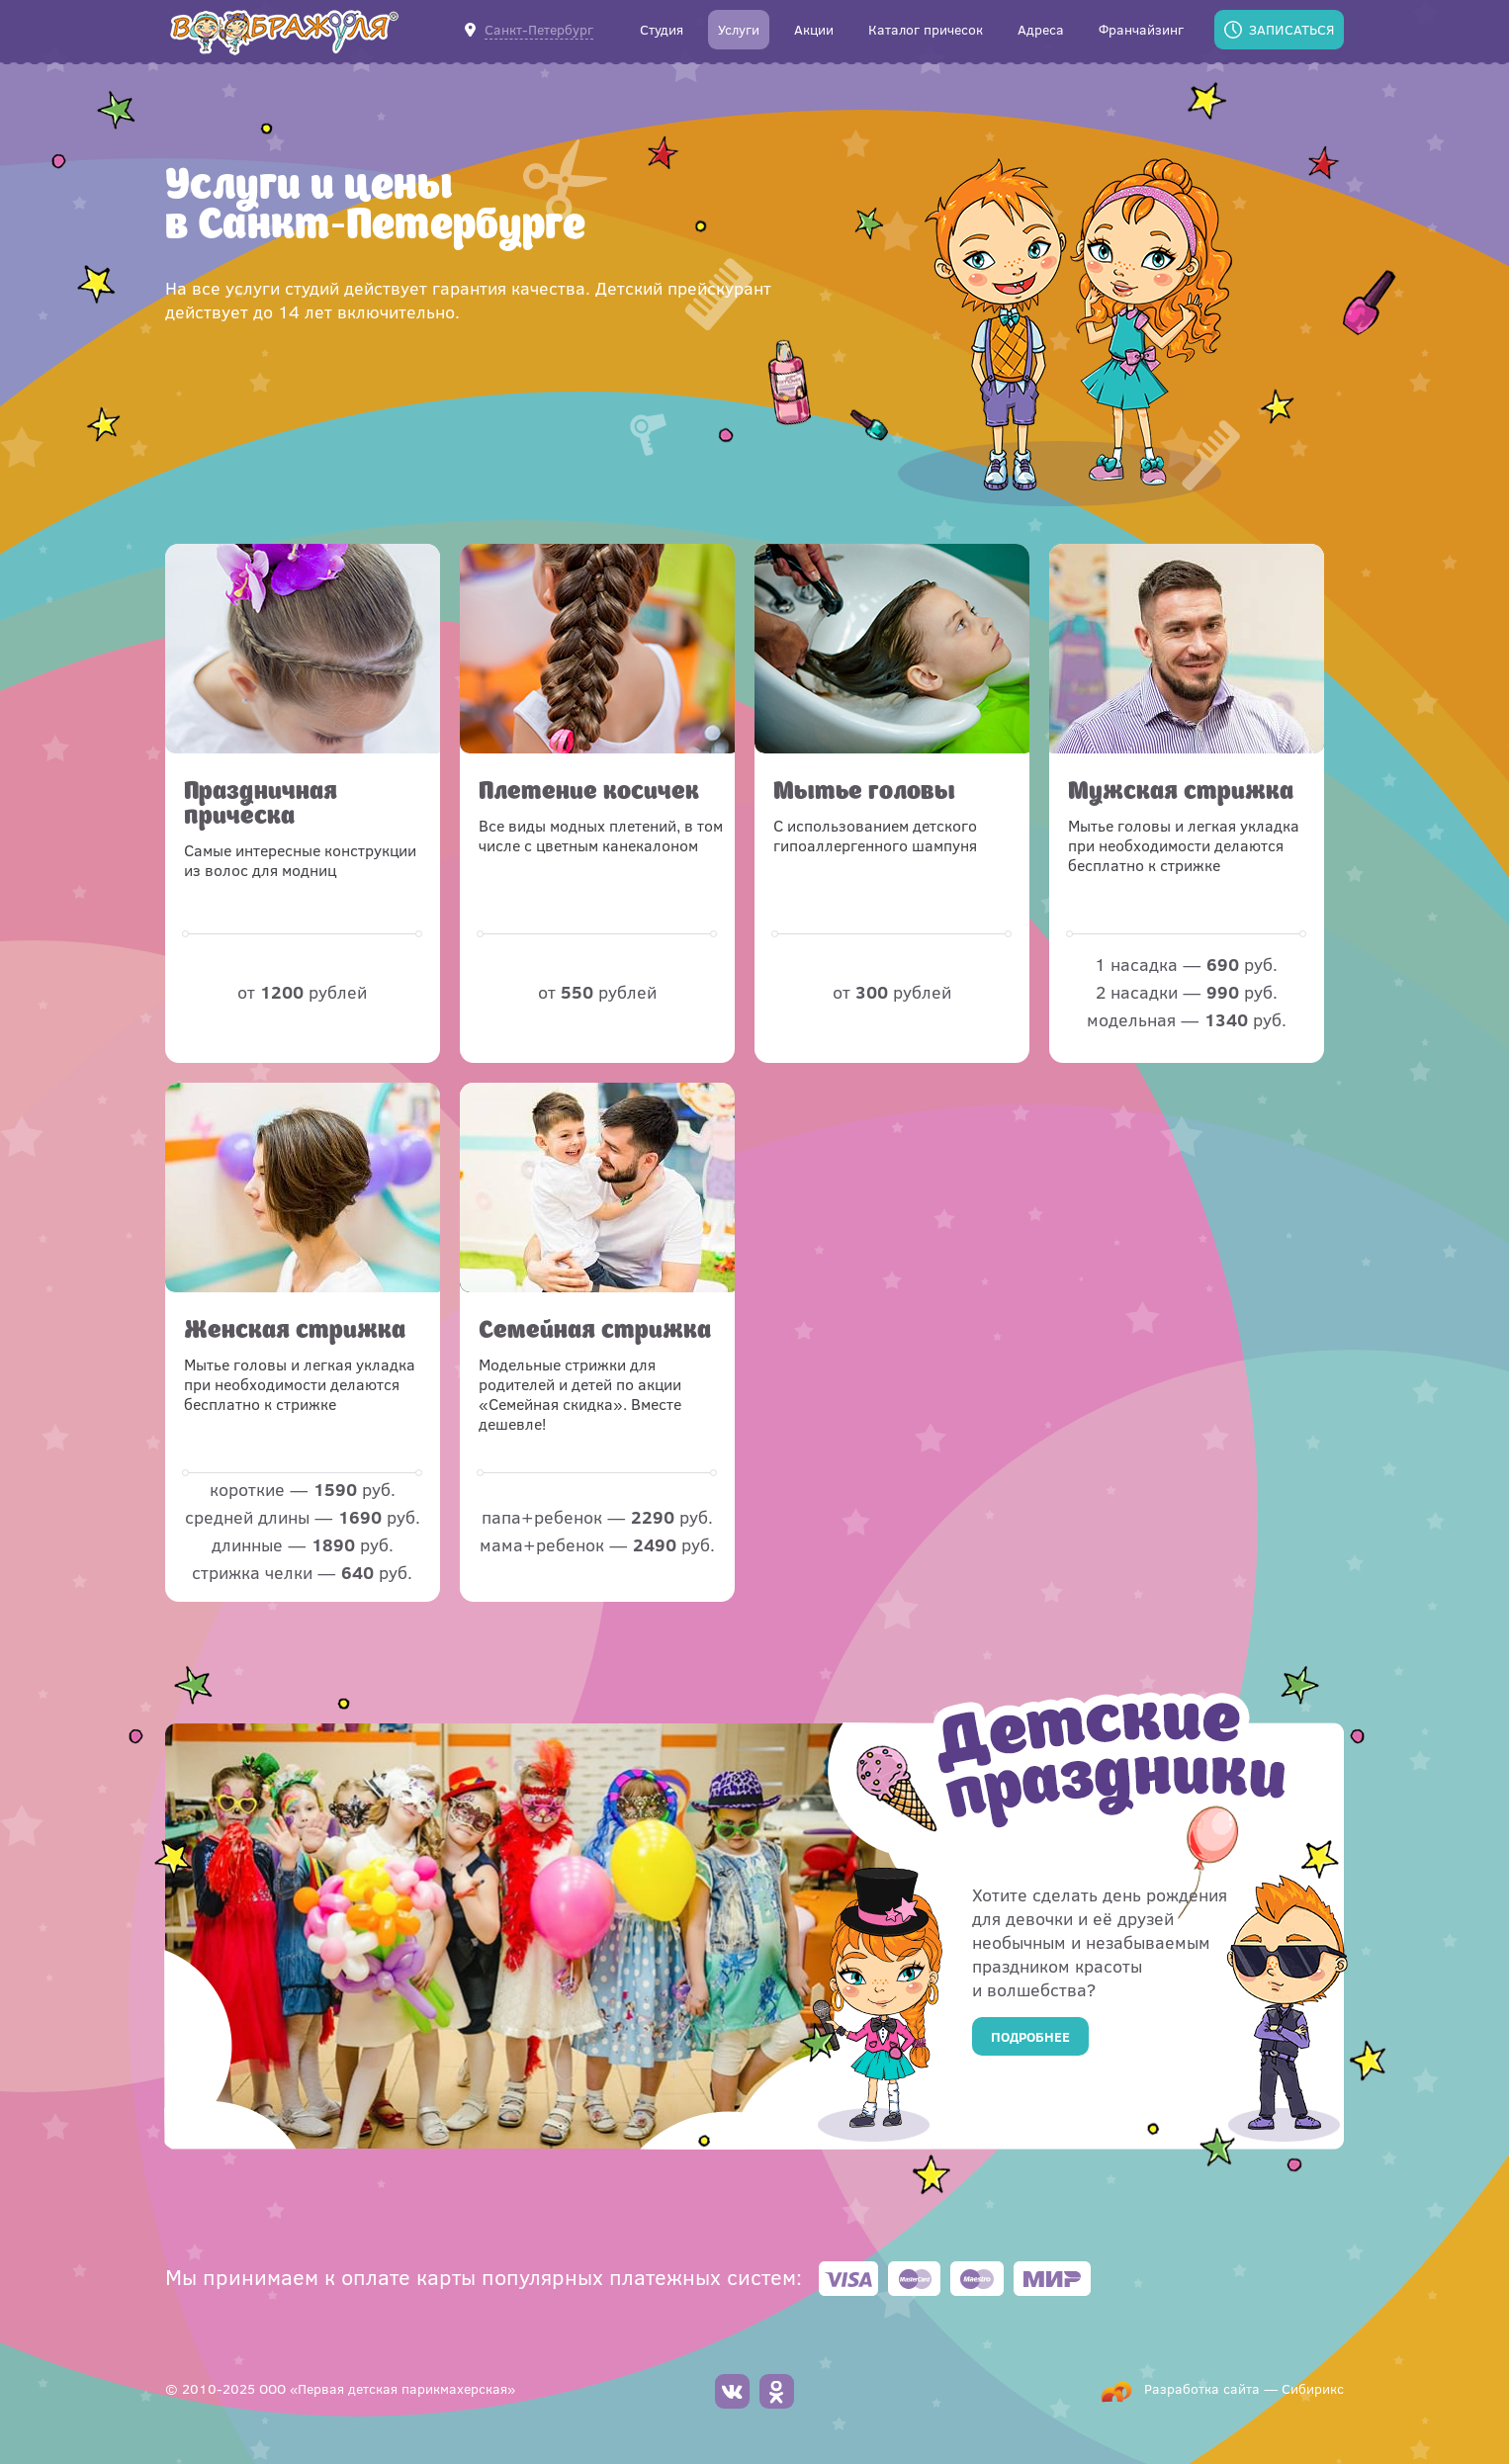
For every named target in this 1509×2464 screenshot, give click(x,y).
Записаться (1291, 29)
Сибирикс (1313, 2388)
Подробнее (1030, 2036)
